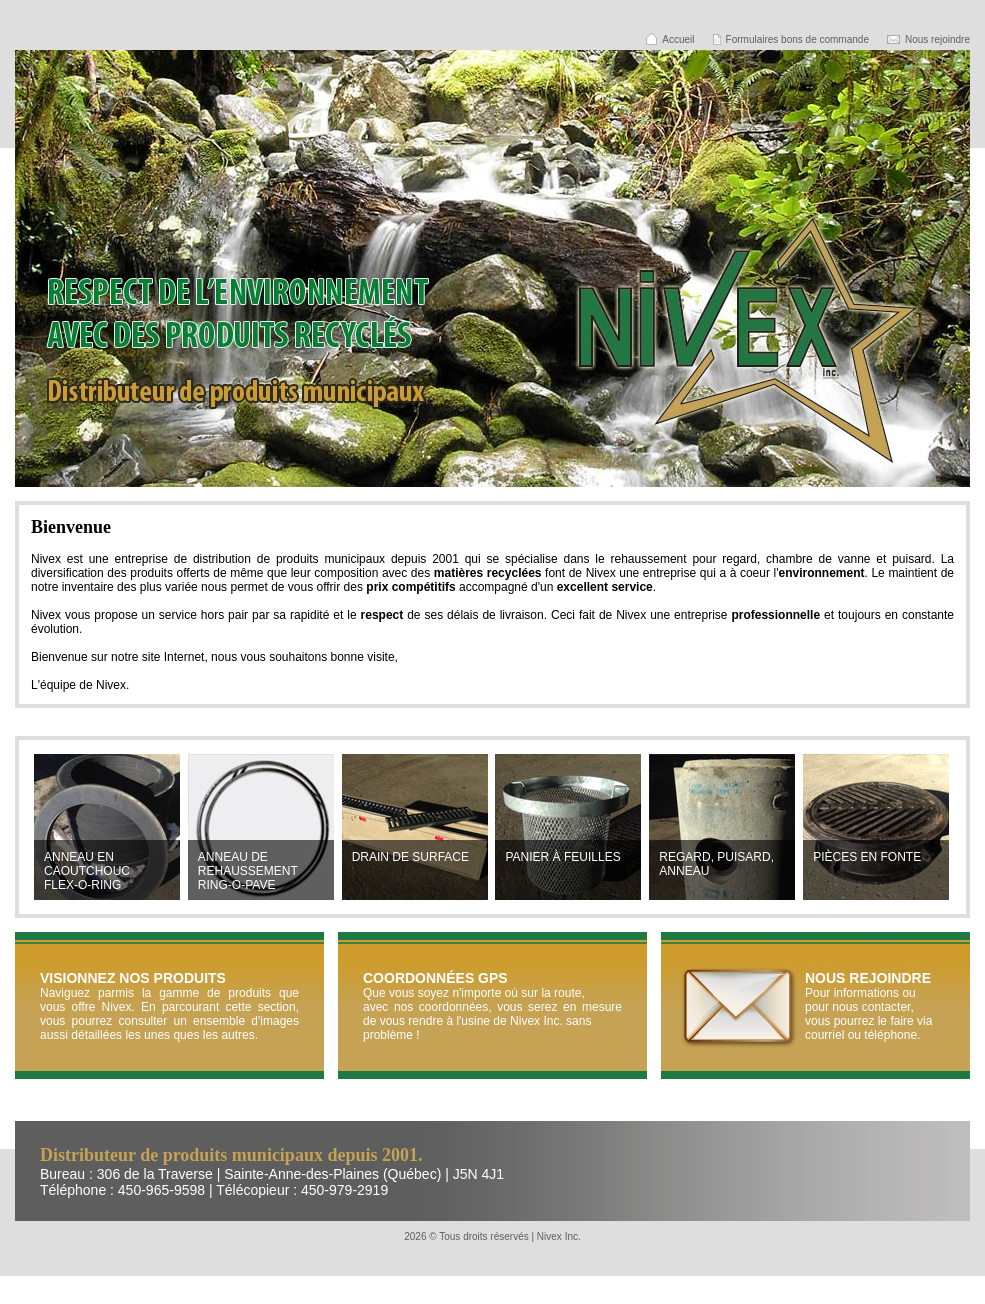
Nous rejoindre (937, 39)
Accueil (678, 39)
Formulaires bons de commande (797, 39)
